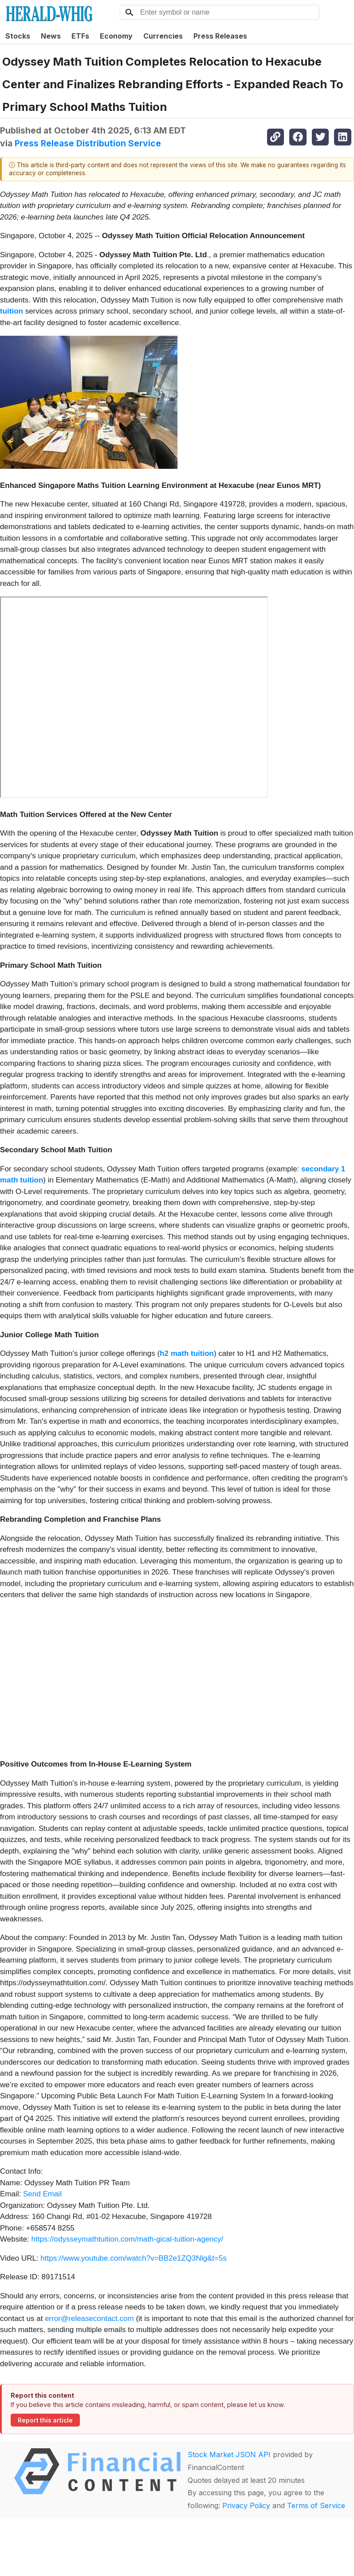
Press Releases (220, 35)
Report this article (45, 2420)
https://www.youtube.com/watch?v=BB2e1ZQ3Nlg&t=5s (133, 2258)
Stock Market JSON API (229, 2454)
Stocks (17, 35)
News (51, 35)
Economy (116, 35)
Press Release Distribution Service (88, 143)
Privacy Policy (246, 2505)
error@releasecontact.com (89, 2318)
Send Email (42, 2194)
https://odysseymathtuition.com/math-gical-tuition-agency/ (127, 2239)
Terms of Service (316, 2505)
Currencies (163, 35)
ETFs (80, 35)
